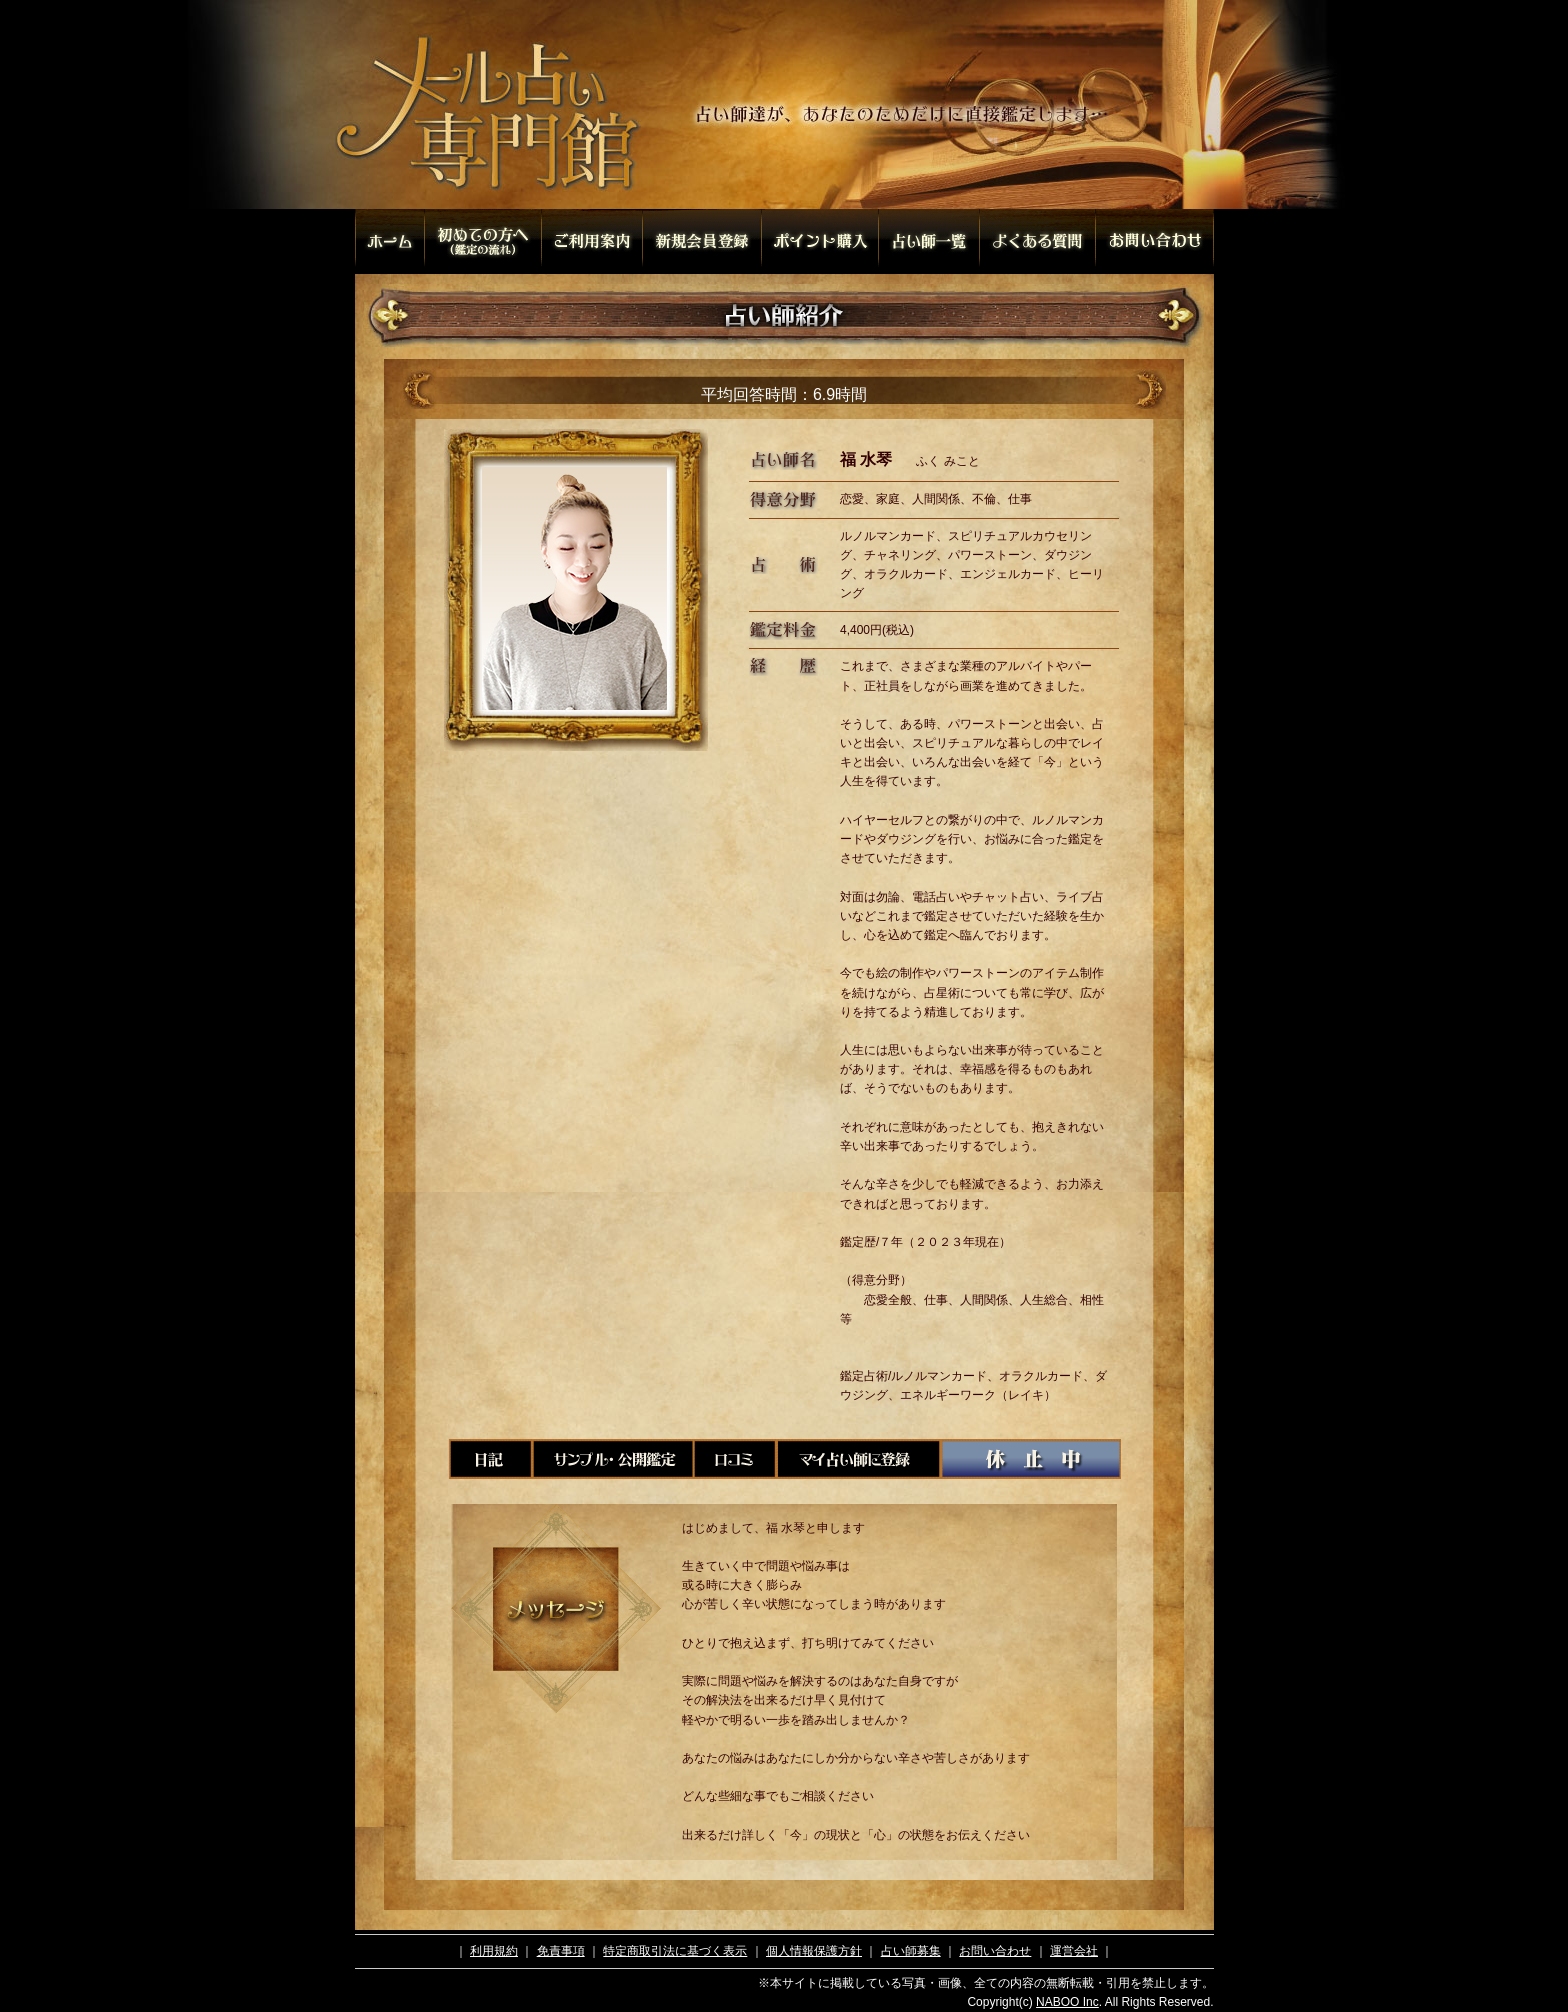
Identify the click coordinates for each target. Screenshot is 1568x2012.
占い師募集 (911, 1951)
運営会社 (1074, 1951)
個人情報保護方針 (814, 1951)
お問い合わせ (995, 1951)
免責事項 (561, 1951)
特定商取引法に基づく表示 (675, 1951)
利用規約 (494, 1951)
